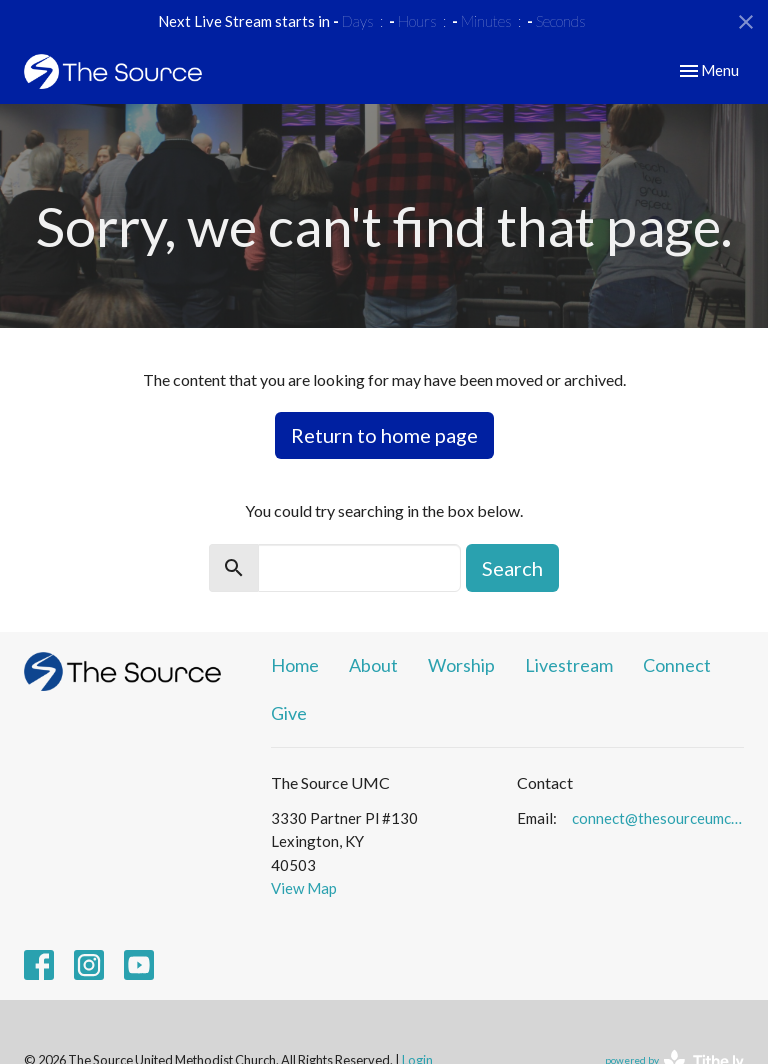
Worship (461, 665)
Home (295, 665)
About (373, 665)
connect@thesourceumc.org (658, 818)
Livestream (569, 665)
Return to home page (384, 435)
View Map (304, 888)
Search (512, 568)
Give (289, 713)
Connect (677, 665)
